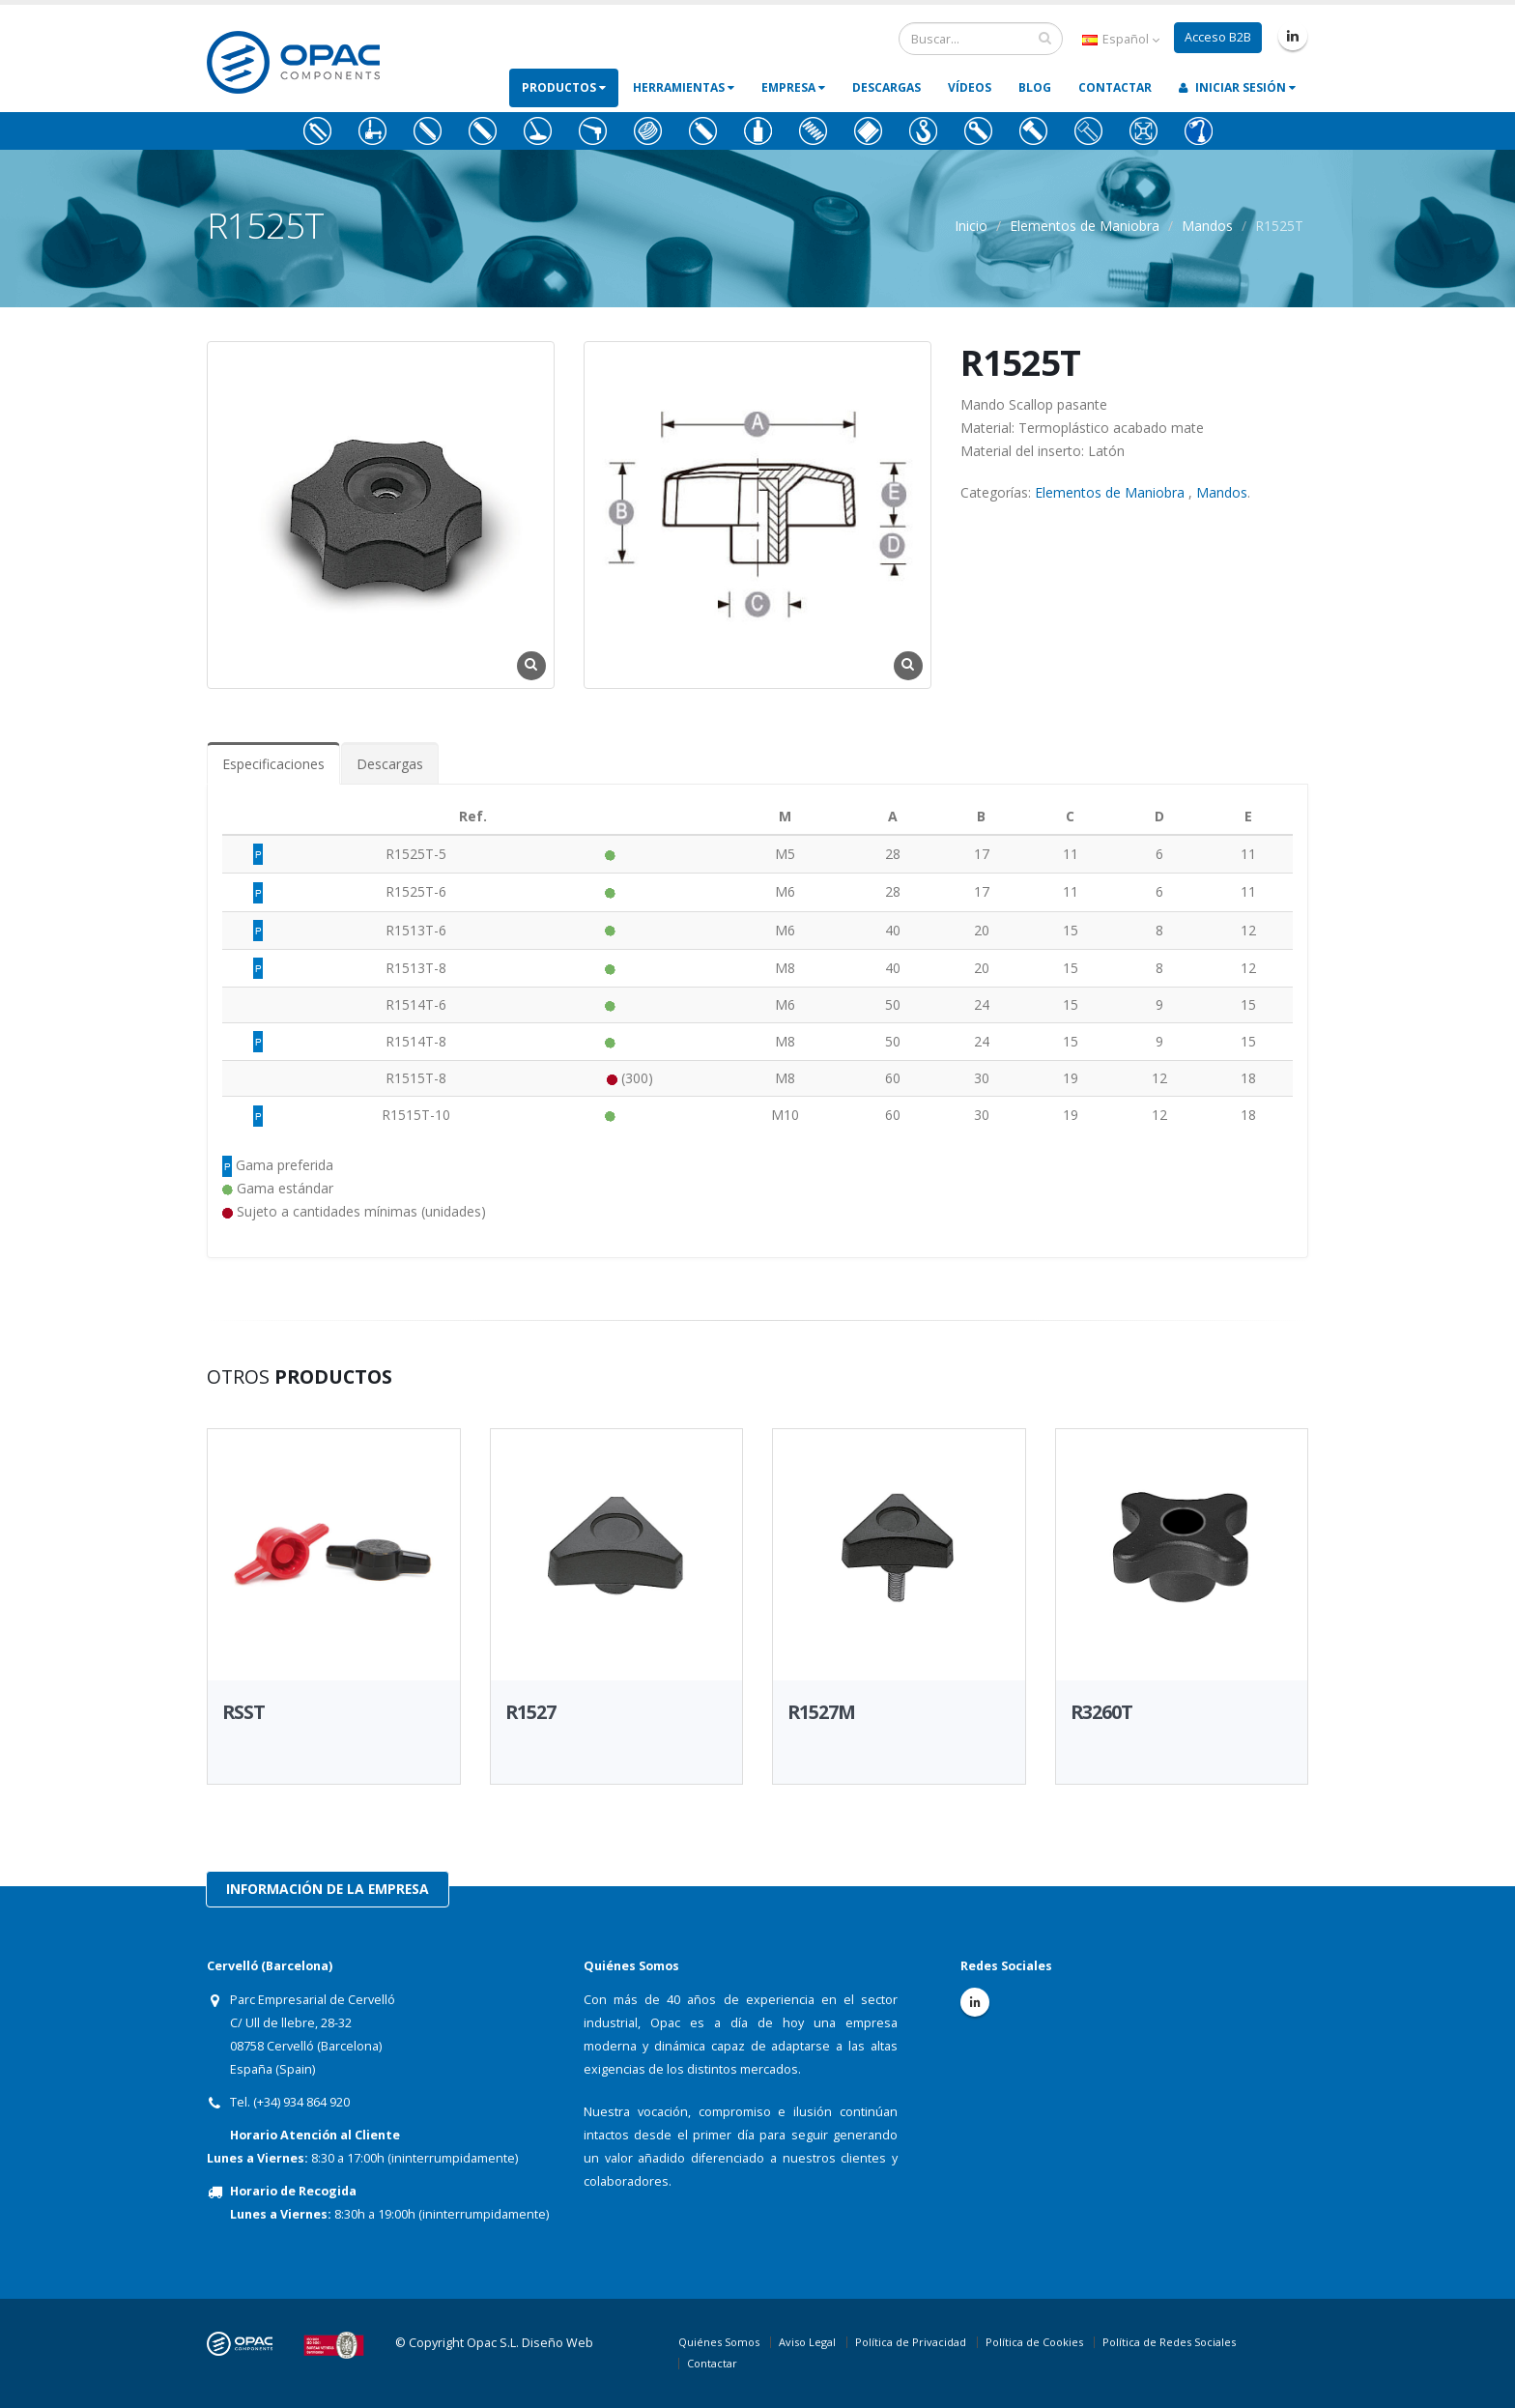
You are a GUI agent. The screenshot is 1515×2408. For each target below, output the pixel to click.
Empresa (793, 87)
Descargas (886, 87)
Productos (564, 87)
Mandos (1207, 225)
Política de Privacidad (910, 2342)
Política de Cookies (1034, 2342)
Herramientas (683, 87)
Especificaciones (273, 764)
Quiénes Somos (718, 2342)
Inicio (971, 225)
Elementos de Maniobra (1084, 225)
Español (1120, 39)
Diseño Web (557, 2343)
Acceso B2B (1218, 37)
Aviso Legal (807, 2342)
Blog (1034, 87)
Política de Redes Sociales (1169, 2342)
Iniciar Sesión (1237, 87)
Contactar (1115, 87)
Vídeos (969, 87)
